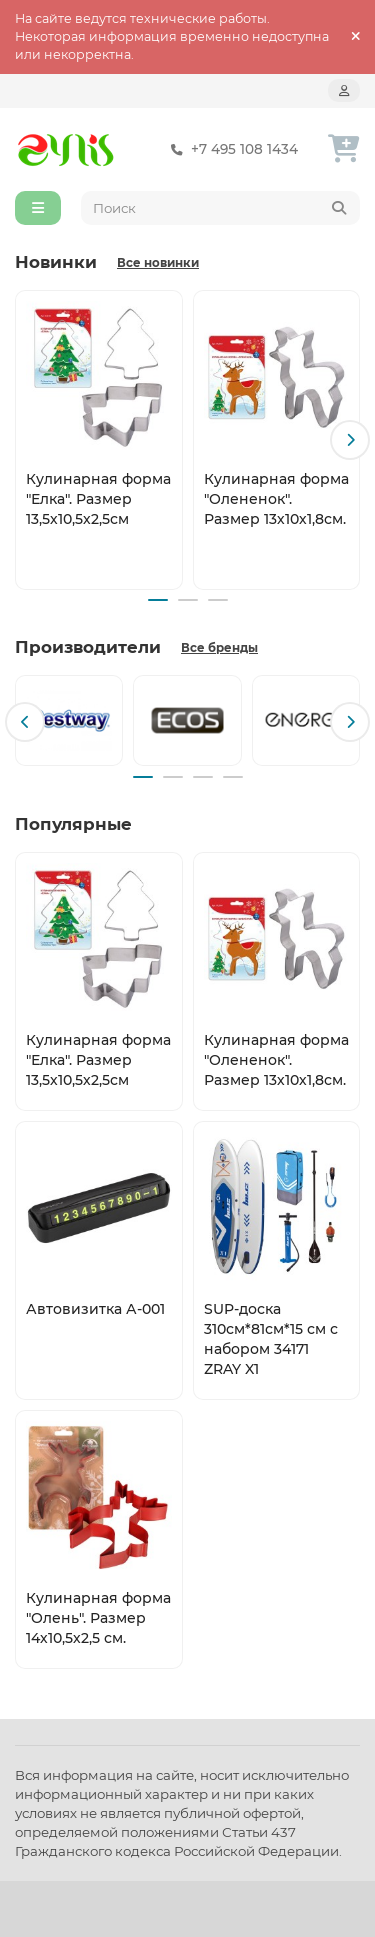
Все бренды (219, 648)
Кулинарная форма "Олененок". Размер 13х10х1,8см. (276, 498)
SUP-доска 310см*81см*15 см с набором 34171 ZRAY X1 (271, 1339)
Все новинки (158, 263)
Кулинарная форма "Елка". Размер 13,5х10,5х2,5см (98, 498)
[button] (350, 440)
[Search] (221, 208)
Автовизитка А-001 (95, 1309)
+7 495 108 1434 (230, 149)
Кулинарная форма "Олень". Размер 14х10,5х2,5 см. (98, 1618)
